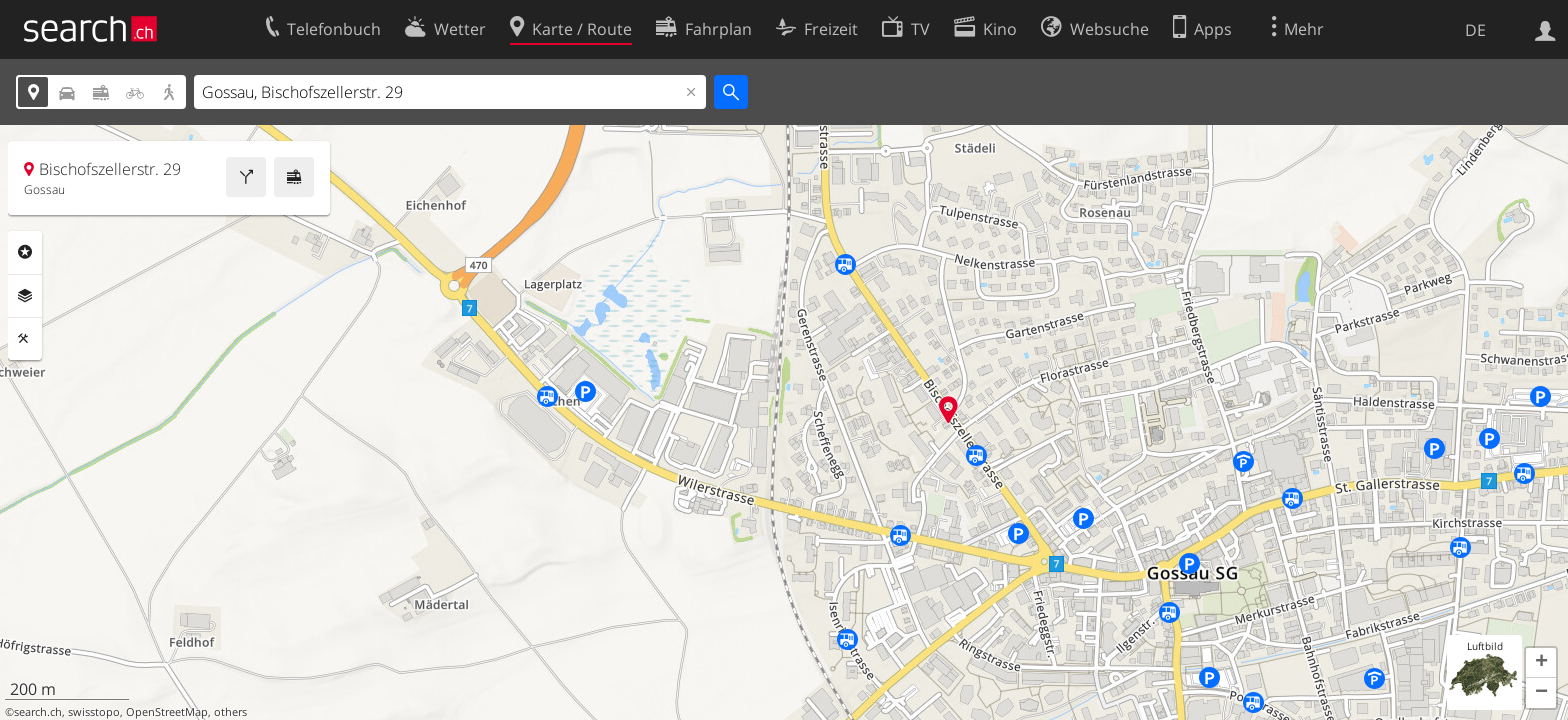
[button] (1541, 663)
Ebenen (25, 296)
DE (1475, 30)
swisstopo (94, 712)
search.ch (38, 712)
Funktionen (25, 339)
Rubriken (25, 252)
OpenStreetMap (167, 712)
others (230, 712)
